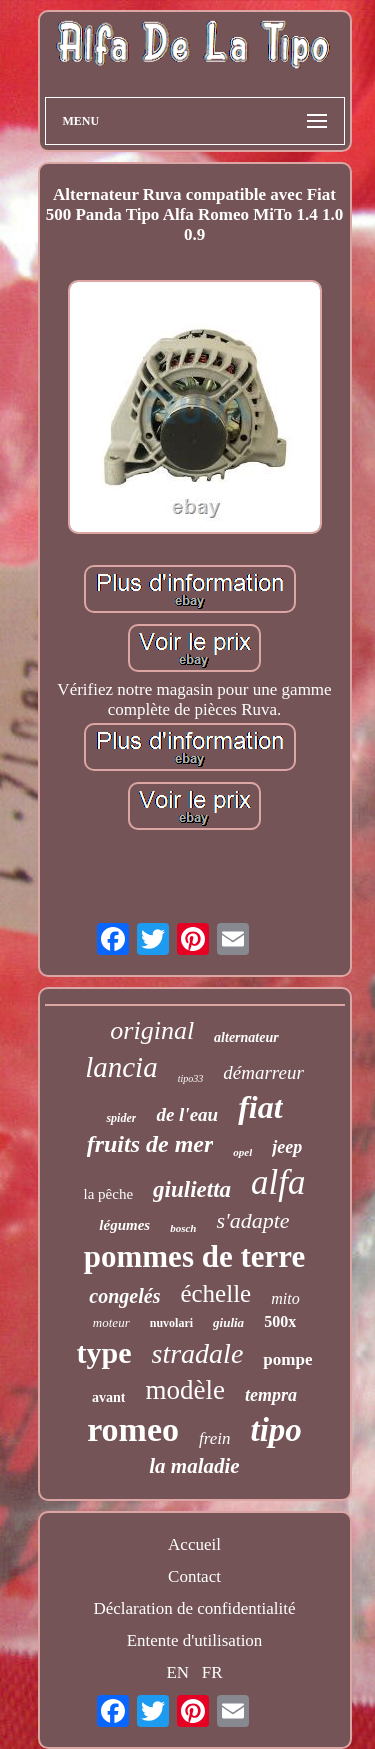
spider (121, 1118)
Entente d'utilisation (195, 1640)
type (104, 1352)
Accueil (194, 1544)
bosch (183, 1228)
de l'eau (187, 1114)
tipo (276, 1430)
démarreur (263, 1072)
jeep (287, 1147)
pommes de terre (195, 1256)
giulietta (192, 1189)
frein (214, 1438)
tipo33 (191, 1078)
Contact (194, 1576)
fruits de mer (150, 1144)
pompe (287, 1359)
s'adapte (252, 1220)
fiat (260, 1107)
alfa (278, 1182)
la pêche (109, 1194)
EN (177, 1672)
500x (280, 1321)
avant (108, 1397)
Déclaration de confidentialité (194, 1608)
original (152, 1030)
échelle (215, 1293)
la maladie (194, 1466)
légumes (124, 1225)
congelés (124, 1296)
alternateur (246, 1037)
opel (242, 1152)
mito (285, 1298)
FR (212, 1672)
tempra (271, 1395)
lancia (121, 1067)
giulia (228, 1322)
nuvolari (171, 1323)
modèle (184, 1390)
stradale (198, 1353)
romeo (133, 1429)
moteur (111, 1322)
